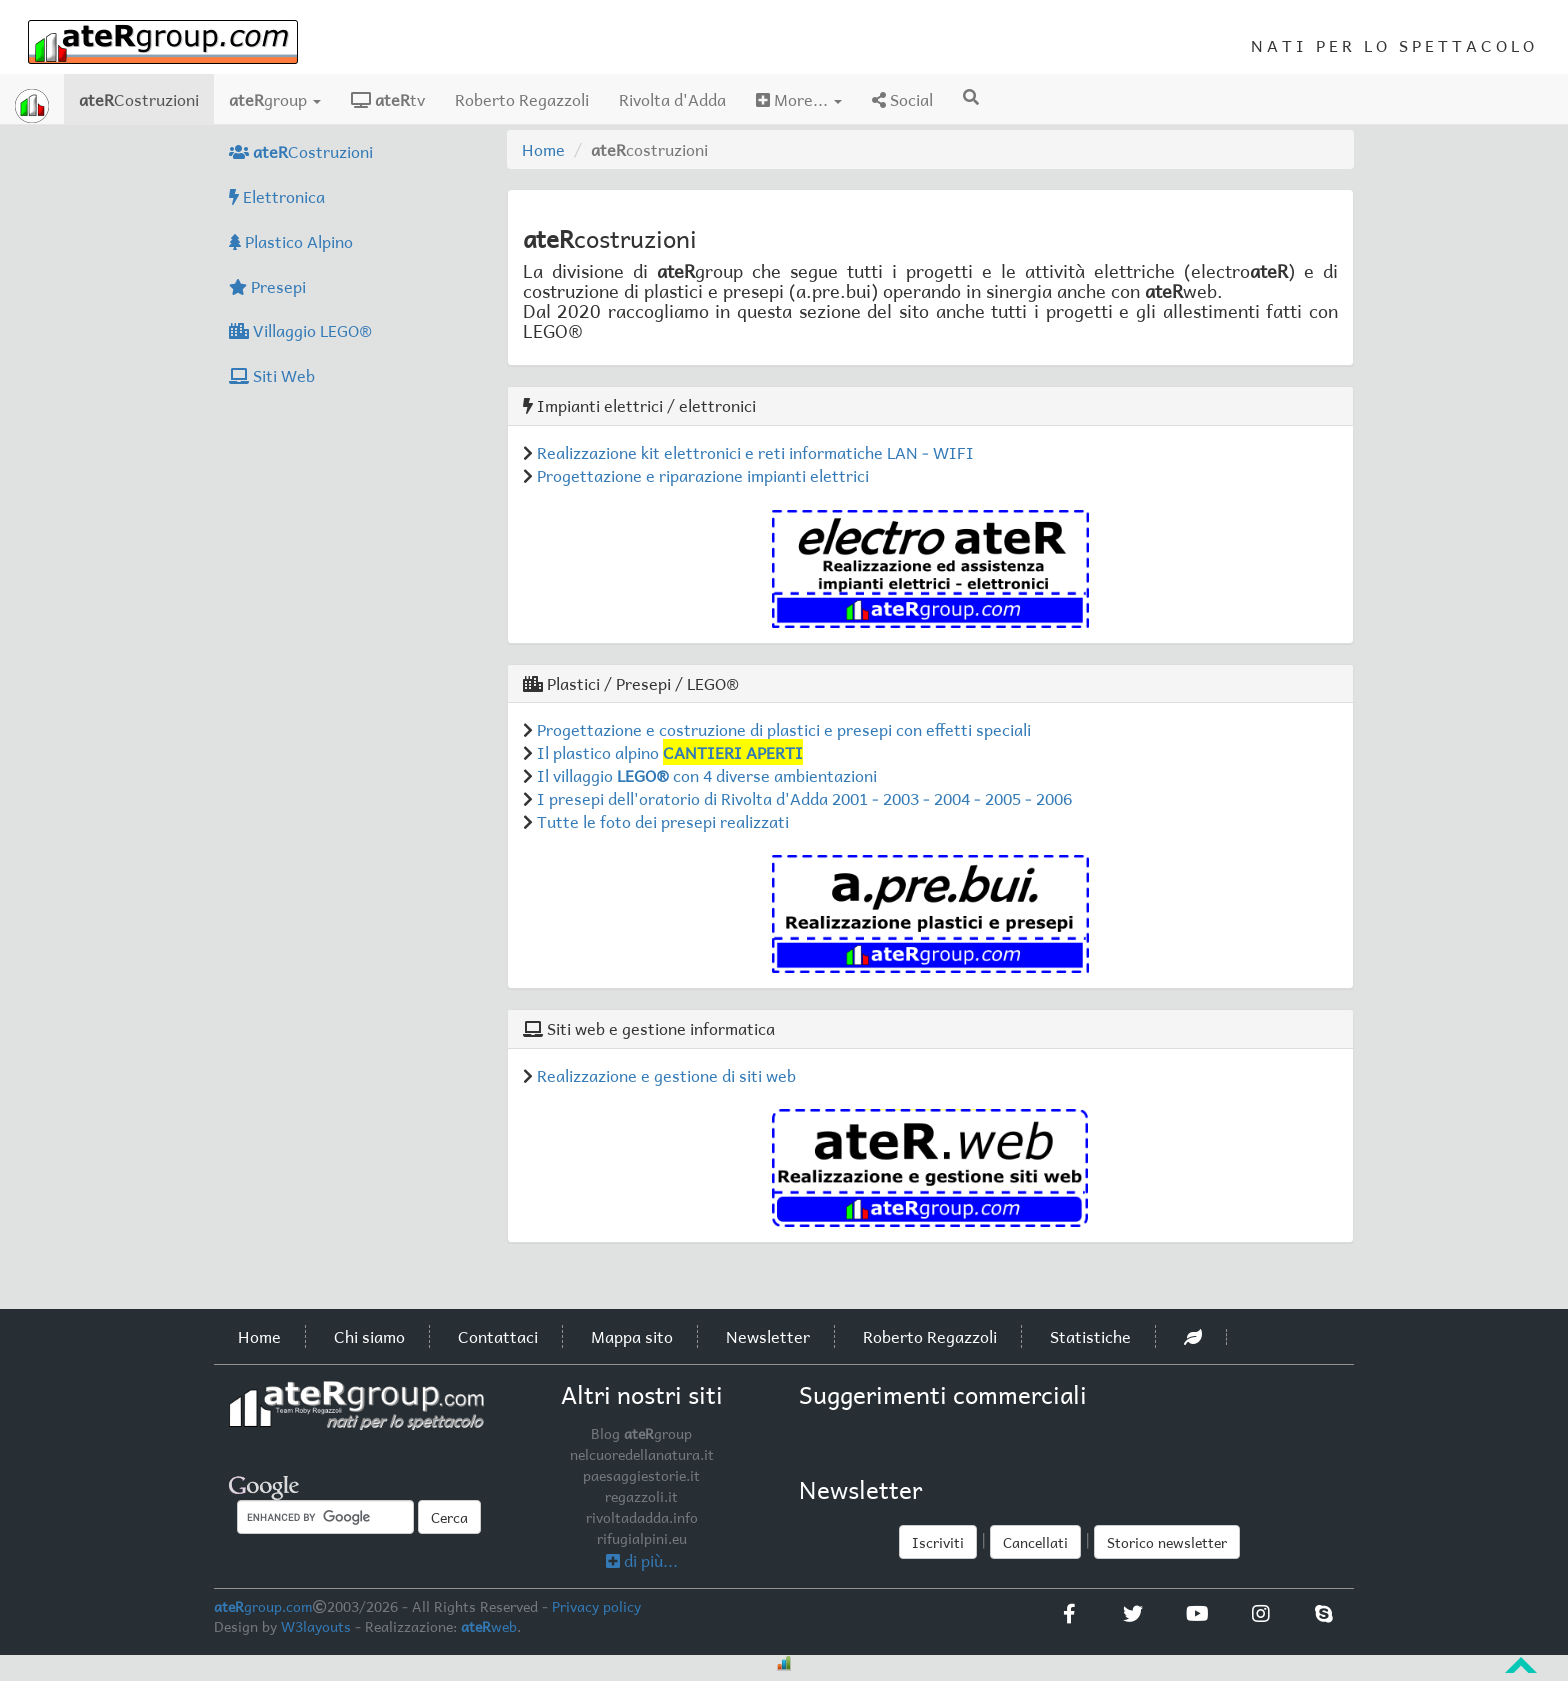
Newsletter (768, 1336)
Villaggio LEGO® (300, 330)
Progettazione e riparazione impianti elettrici (703, 475)
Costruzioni (146, 98)
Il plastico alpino (670, 752)
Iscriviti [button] (938, 1542)
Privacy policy (596, 1606)
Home (543, 149)
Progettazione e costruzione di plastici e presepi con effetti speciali (784, 729)
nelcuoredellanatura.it (642, 1454)
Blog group (641, 1433)
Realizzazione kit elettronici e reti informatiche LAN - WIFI (755, 452)
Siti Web (272, 375)
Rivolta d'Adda (672, 99)
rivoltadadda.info (642, 1517)
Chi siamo (369, 1336)
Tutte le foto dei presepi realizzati (663, 821)
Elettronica (277, 196)
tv (388, 99)
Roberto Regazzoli (522, 99)
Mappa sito (632, 1336)
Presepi (267, 286)
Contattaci (498, 1336)
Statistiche (1090, 1336)
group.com (263, 1606)
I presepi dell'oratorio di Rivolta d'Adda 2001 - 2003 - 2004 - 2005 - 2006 (804, 798)
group (275, 99)
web (489, 1626)
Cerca (449, 1517)
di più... (642, 1560)
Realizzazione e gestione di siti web (666, 1075)
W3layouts (316, 1626)
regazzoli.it (641, 1496)
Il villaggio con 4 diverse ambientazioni (707, 775)
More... (799, 99)
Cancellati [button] (1035, 1542)
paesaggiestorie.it (641, 1475)
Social (902, 99)
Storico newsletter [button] (1167, 1542)
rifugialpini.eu (642, 1538)
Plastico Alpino (291, 241)
